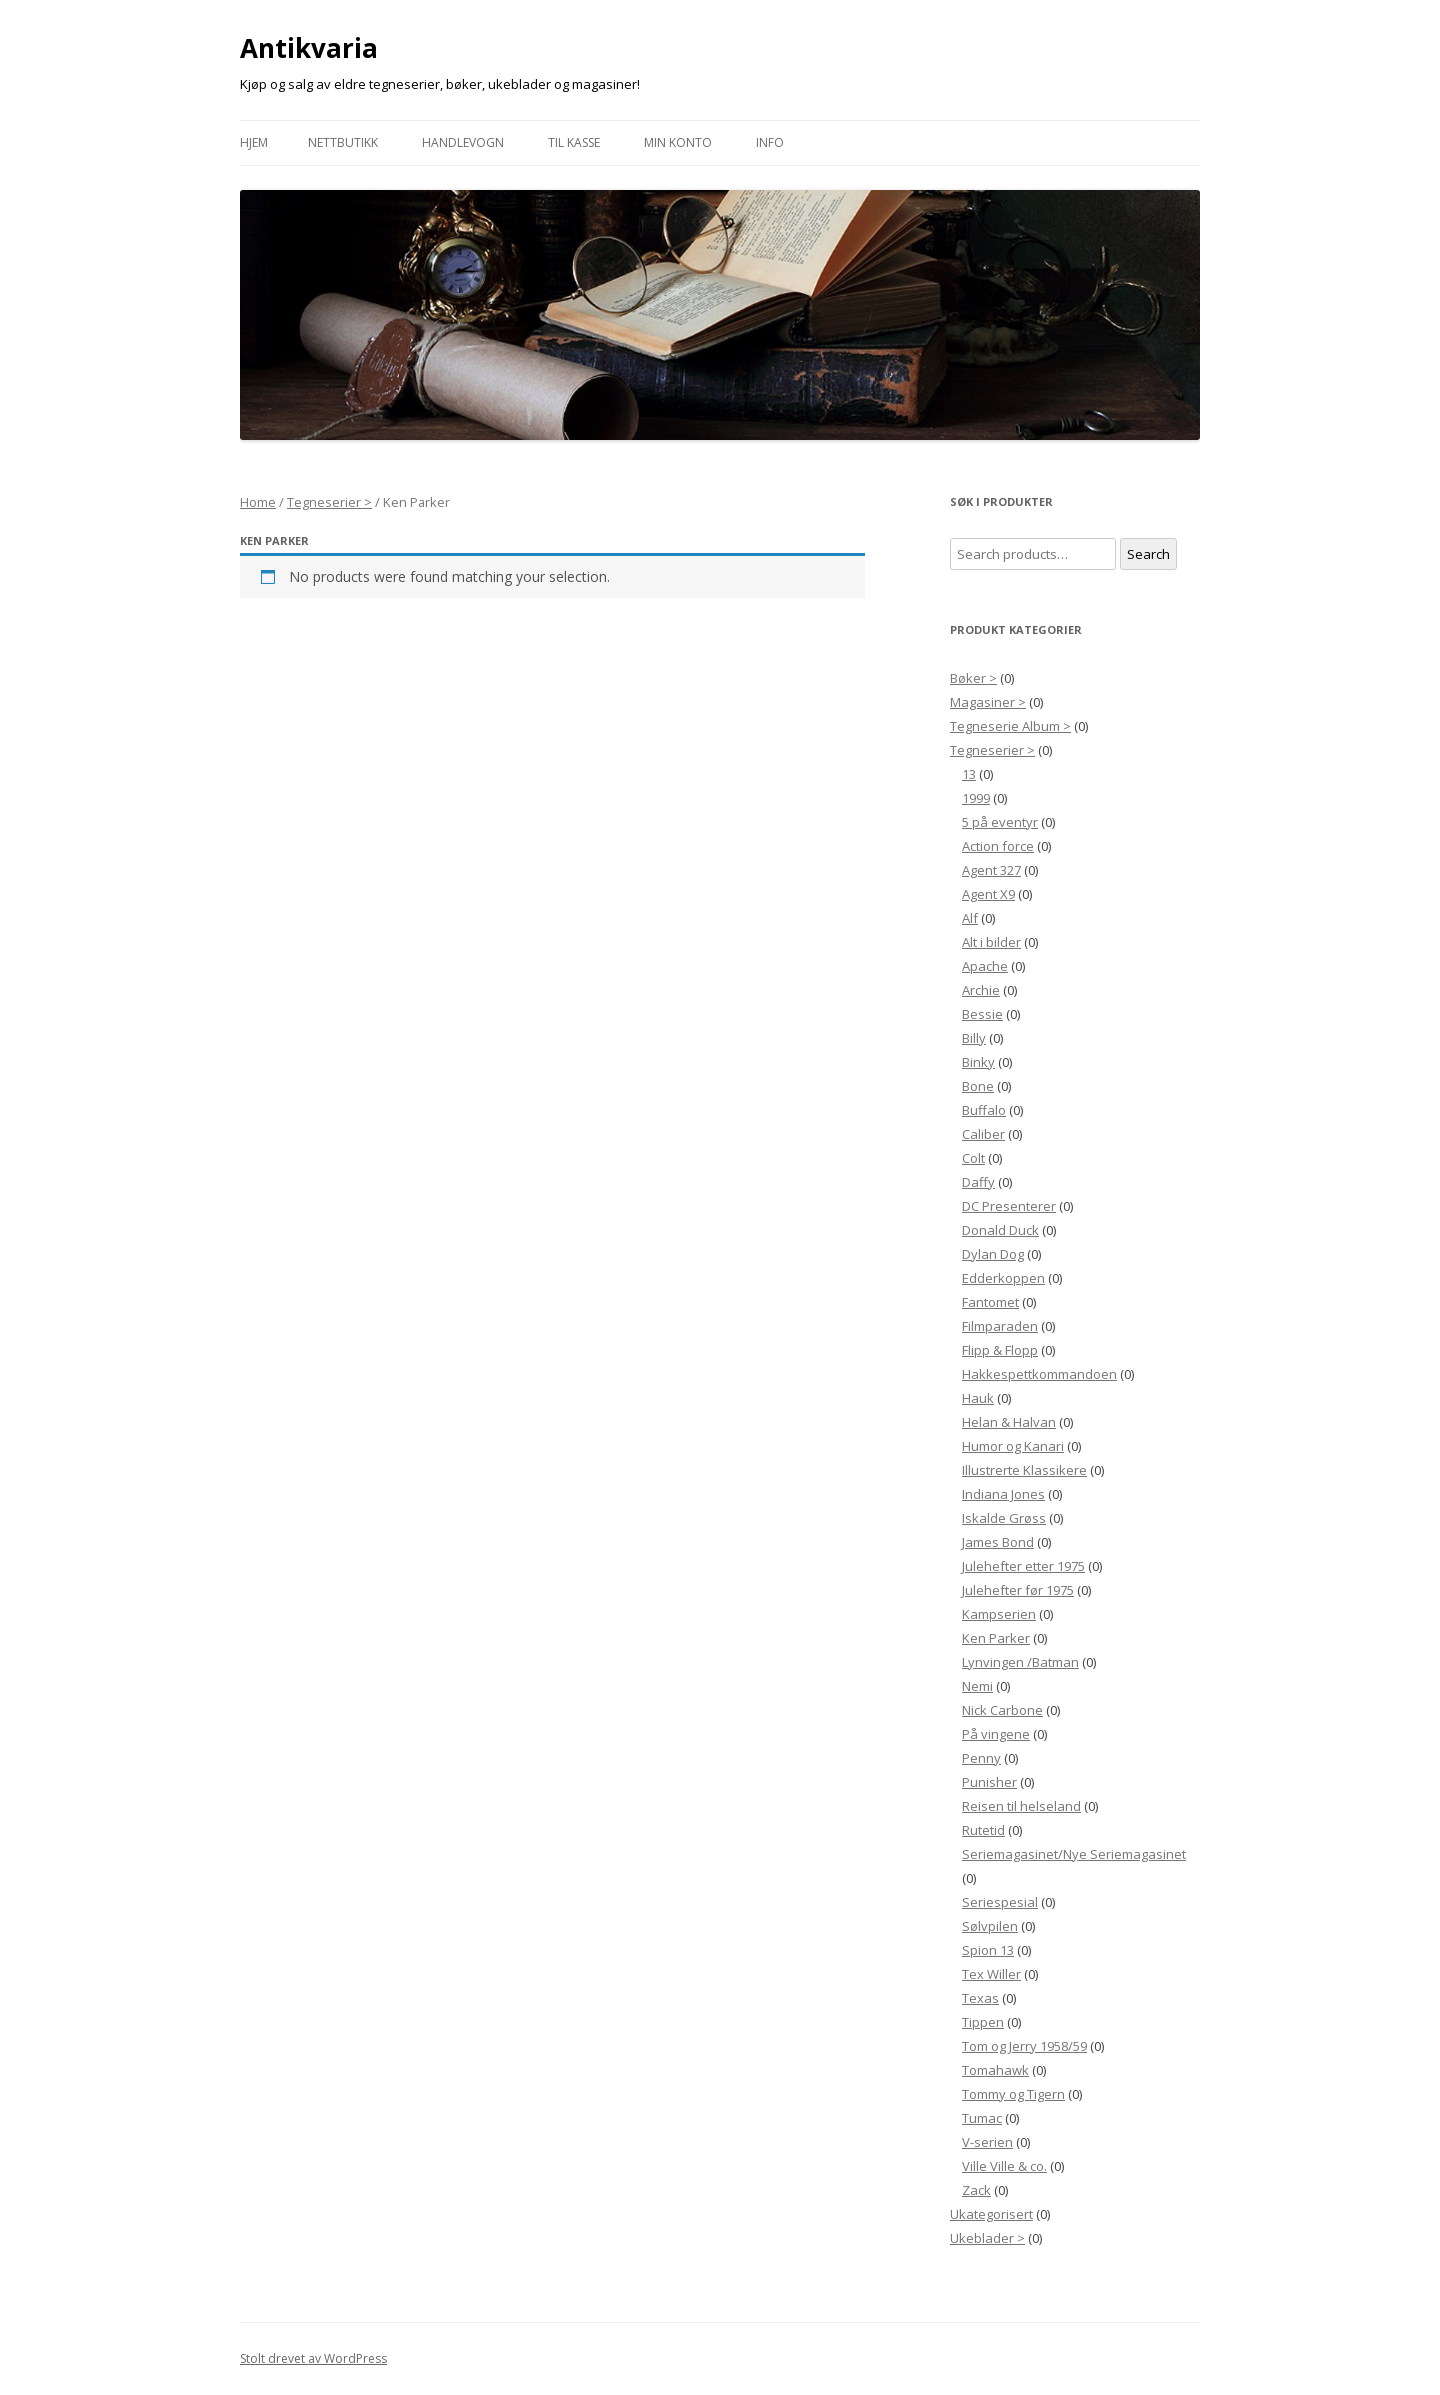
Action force (998, 846)
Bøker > (973, 678)
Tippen (983, 2022)
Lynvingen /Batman (1020, 1662)
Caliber (983, 1134)
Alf (970, 918)
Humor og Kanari (1013, 1446)
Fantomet (990, 1302)
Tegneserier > (329, 502)
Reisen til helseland (1021, 1806)
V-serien (987, 2142)
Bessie (982, 1014)
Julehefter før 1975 (1018, 1590)
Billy (974, 1038)
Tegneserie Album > (1010, 726)
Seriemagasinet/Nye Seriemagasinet (1074, 1854)
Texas (980, 1998)
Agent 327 (991, 870)
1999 (976, 798)
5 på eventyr (1000, 822)
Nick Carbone (1002, 1710)
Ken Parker (996, 1638)
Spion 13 (988, 1950)
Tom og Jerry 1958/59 (1024, 2046)
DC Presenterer (1009, 1206)
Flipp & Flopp (1000, 1350)
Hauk (978, 1398)
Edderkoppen (1003, 1278)
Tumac (982, 2118)
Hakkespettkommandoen (1039, 1374)
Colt (973, 1158)
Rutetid (983, 1830)
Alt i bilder (991, 942)
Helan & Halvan (1009, 1422)
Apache (985, 966)
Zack (976, 2190)
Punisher (989, 1782)
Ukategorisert (991, 2214)
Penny (981, 1758)
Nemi (977, 1686)
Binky (978, 1062)
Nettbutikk (343, 142)
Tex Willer (991, 1974)
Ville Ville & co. (1004, 2166)
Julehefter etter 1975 (1023, 1566)
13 (969, 774)
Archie (981, 990)
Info (770, 142)
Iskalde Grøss (1004, 1518)
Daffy (978, 1182)
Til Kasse (574, 142)
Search (1148, 554)
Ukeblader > (987, 2238)
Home (258, 502)
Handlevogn (463, 142)
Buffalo (984, 1110)
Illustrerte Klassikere (1024, 1470)
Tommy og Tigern (1013, 2094)
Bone (978, 1086)
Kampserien (999, 1614)
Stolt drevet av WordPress (313, 2358)
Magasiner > (988, 702)
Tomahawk (995, 2070)
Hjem (254, 142)
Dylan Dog (993, 1254)
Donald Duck (1000, 1230)
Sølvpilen (990, 1926)
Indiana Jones (1003, 1494)
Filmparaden (1000, 1326)
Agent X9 (988, 894)
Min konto (678, 142)
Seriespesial (1000, 1902)
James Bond (998, 1542)
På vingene (996, 1734)
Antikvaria (309, 48)
